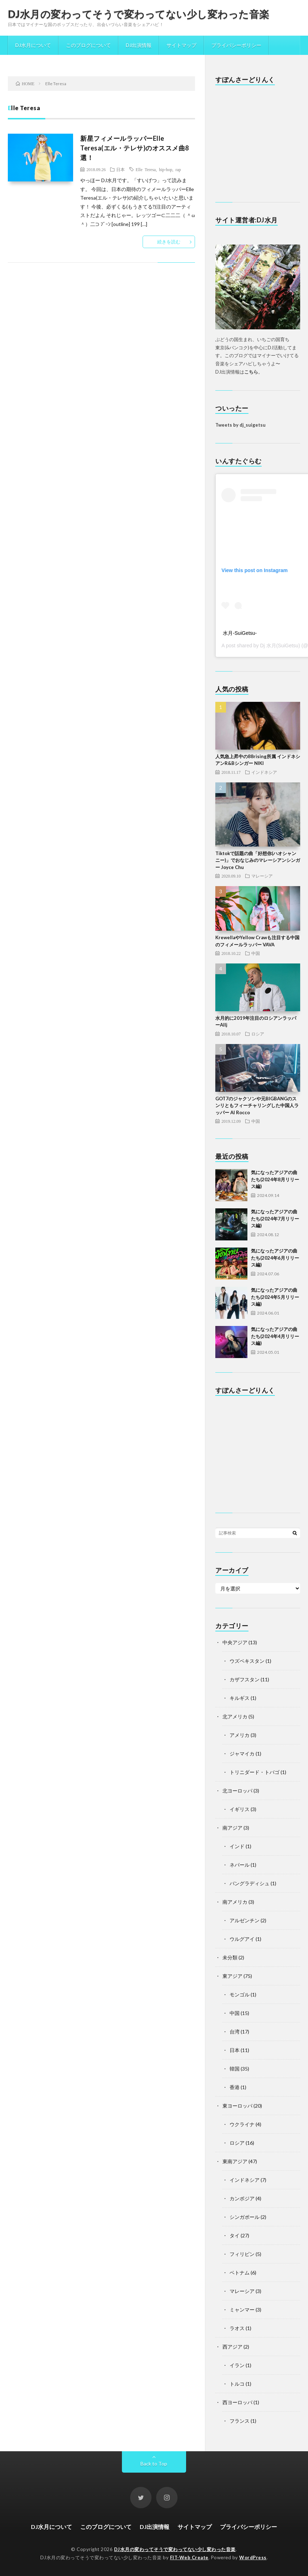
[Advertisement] (253, 144)
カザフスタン (245, 1679)
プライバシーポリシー (236, 45)
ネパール (240, 1865)
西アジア (232, 2347)
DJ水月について (33, 45)
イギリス (240, 1809)
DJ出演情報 (139, 45)
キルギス (240, 1698)
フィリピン (242, 2254)
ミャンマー (242, 2310)
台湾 (235, 2032)
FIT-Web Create (189, 2557)
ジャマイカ (242, 1753)
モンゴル (240, 1994)
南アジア (232, 1828)
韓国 (235, 2069)
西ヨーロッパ (237, 2402)
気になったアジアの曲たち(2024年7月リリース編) (275, 1218)
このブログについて (88, 45)
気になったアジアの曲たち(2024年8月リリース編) (275, 1179)
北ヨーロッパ (237, 1791)
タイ (235, 2235)
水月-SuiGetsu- (240, 633)
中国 (255, 953)
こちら (251, 372)
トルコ (237, 2384)
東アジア (232, 1976)
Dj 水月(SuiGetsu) (280, 645)
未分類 (229, 1957)
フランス (240, 2421)
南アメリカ (234, 1902)
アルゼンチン (245, 1920)
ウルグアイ (242, 1939)
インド (237, 1846)
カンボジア (242, 2198)
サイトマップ (181, 45)
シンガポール (245, 2217)
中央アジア (234, 1642)
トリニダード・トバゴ (254, 1772)
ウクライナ (242, 2124)
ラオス (237, 2328)
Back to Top (153, 2464)
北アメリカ (234, 1716)
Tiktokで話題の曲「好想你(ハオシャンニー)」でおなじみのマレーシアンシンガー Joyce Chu (257, 860)
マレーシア (262, 876)
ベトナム (240, 2272)
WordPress (253, 2557)
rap (178, 169)
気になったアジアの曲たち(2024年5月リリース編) (275, 1297)
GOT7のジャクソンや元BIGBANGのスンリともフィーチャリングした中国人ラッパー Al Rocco (257, 1105)
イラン (237, 2365)
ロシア (257, 1034)
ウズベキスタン (247, 1661)
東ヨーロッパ (237, 2106)
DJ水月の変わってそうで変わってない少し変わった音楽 (139, 14)
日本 (120, 169)
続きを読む (168, 242)
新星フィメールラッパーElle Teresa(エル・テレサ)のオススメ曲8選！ (134, 147)
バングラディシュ (250, 1883)
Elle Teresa (145, 169)
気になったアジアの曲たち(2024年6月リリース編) (275, 1258)
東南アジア (234, 2161)
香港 (235, 2087)
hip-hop (165, 169)
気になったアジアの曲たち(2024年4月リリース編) (275, 1336)
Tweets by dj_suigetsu (240, 425)
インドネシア (264, 772)
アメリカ (240, 1735)
